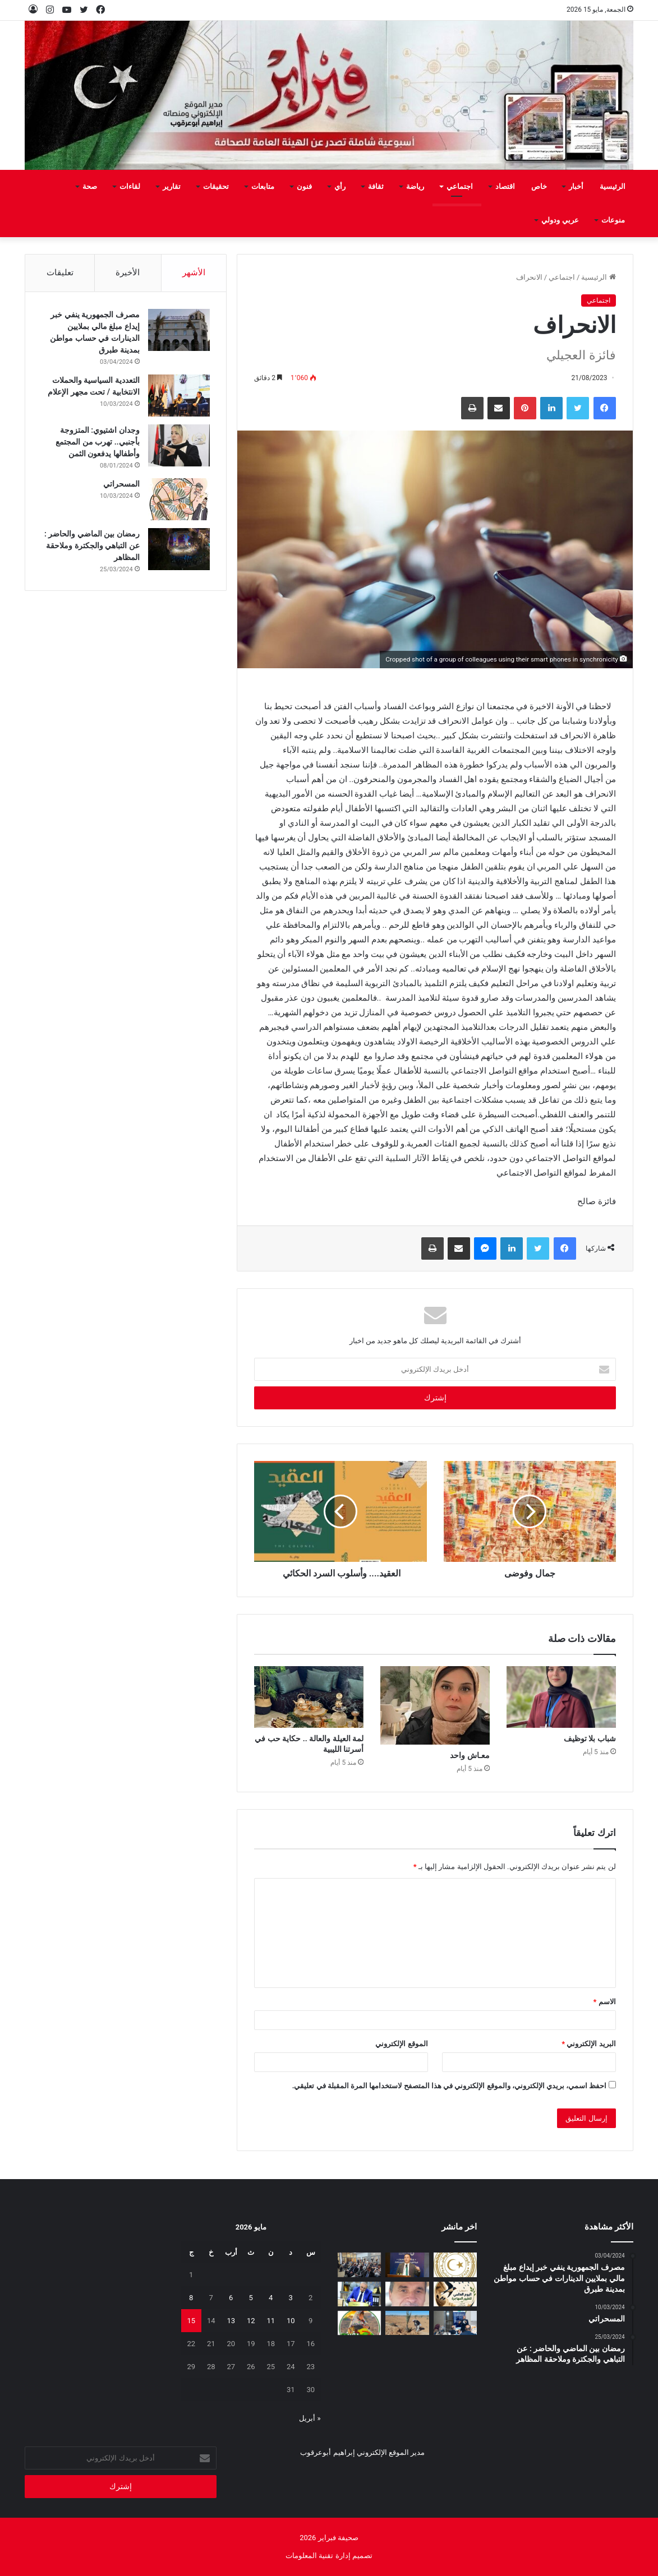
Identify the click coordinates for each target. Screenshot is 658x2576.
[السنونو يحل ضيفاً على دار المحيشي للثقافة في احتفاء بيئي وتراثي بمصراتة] (455, 2294)
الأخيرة (128, 272)
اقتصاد (505, 186)
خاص (539, 186)
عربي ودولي (559, 220)
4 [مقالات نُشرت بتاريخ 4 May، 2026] (271, 2297)
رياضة (415, 186)
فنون (304, 186)
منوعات (613, 220)
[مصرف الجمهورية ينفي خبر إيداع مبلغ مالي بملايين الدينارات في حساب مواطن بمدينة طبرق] (178, 330)
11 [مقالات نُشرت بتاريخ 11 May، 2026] (270, 2320)
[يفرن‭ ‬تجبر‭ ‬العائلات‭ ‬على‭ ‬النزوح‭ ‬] (359, 2323)
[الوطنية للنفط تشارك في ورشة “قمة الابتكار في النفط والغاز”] (407, 2265)
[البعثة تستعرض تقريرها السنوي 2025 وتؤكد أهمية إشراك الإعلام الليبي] (359, 2265)
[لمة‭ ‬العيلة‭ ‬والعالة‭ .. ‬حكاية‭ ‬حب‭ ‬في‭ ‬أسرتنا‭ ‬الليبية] (308, 1697)
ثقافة (376, 186)
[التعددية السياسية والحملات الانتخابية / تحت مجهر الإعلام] (178, 395)
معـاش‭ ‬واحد (469, 1755)
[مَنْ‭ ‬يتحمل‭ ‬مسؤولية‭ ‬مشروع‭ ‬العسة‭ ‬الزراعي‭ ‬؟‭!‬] (407, 2323)
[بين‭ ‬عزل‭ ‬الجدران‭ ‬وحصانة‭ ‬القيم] (407, 2294)
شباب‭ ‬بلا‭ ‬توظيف (590, 1738)
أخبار (576, 186)
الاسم (604, 2001)
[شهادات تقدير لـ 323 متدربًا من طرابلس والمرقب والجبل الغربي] (359, 2294)
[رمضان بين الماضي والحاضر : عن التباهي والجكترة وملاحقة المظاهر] (178, 549)
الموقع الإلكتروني (401, 2043)
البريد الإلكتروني (588, 2043)
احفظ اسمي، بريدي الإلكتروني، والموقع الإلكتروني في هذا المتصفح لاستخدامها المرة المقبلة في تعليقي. (449, 2086)
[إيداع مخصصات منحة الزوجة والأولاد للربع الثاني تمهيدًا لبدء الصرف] (455, 2265)
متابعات (262, 186)
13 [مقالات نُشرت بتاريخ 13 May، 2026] (231, 2320)
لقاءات (129, 186)
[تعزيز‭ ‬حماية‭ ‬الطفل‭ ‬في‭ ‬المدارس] (455, 2323)
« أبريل (309, 2418)
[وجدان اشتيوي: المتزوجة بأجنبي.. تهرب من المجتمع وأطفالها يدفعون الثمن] (178, 445)
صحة (89, 186)
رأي (340, 186)
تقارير (172, 186)
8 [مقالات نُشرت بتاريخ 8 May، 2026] (191, 2297)
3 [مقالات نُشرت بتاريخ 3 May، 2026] (291, 2297)
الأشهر (193, 272)
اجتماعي (460, 186)
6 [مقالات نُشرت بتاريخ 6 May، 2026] (231, 2297)
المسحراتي (121, 483)
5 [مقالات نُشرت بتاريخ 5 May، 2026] (251, 2297)
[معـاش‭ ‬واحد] (435, 1705)
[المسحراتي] (178, 499)
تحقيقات (216, 186)
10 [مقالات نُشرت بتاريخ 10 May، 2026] (291, 2320)
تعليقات (60, 272)
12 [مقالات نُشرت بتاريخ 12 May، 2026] (251, 2320)
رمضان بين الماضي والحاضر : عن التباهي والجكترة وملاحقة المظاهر (92, 545)
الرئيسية (612, 186)
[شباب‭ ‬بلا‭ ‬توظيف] (561, 1697)
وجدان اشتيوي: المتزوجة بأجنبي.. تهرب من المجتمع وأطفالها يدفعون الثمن (97, 442)
